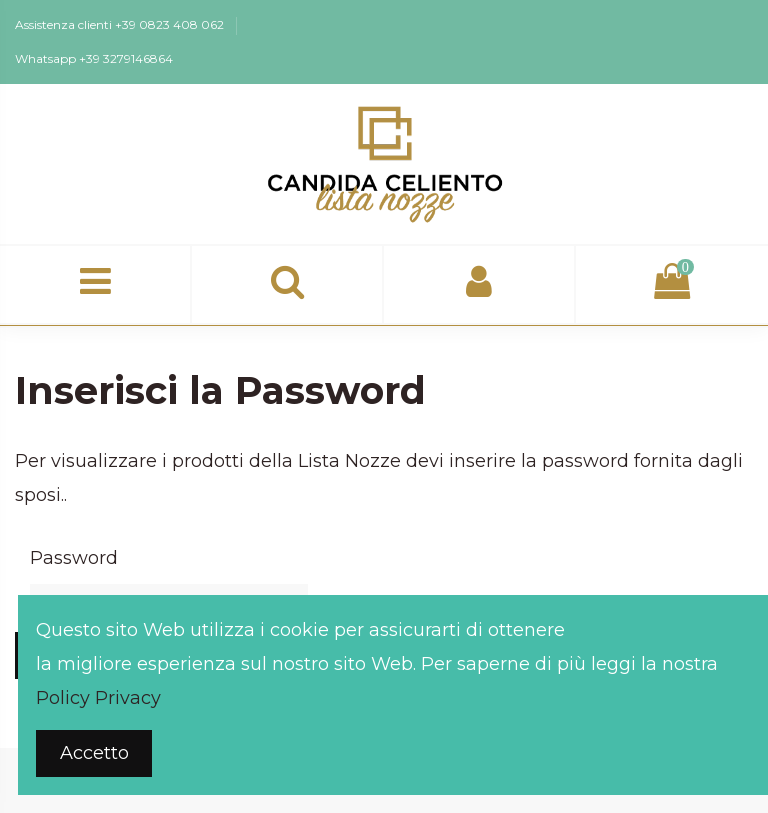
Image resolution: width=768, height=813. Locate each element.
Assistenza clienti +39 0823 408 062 (121, 24)
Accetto (94, 753)
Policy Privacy (98, 698)
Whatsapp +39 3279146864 (94, 58)
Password (74, 558)
